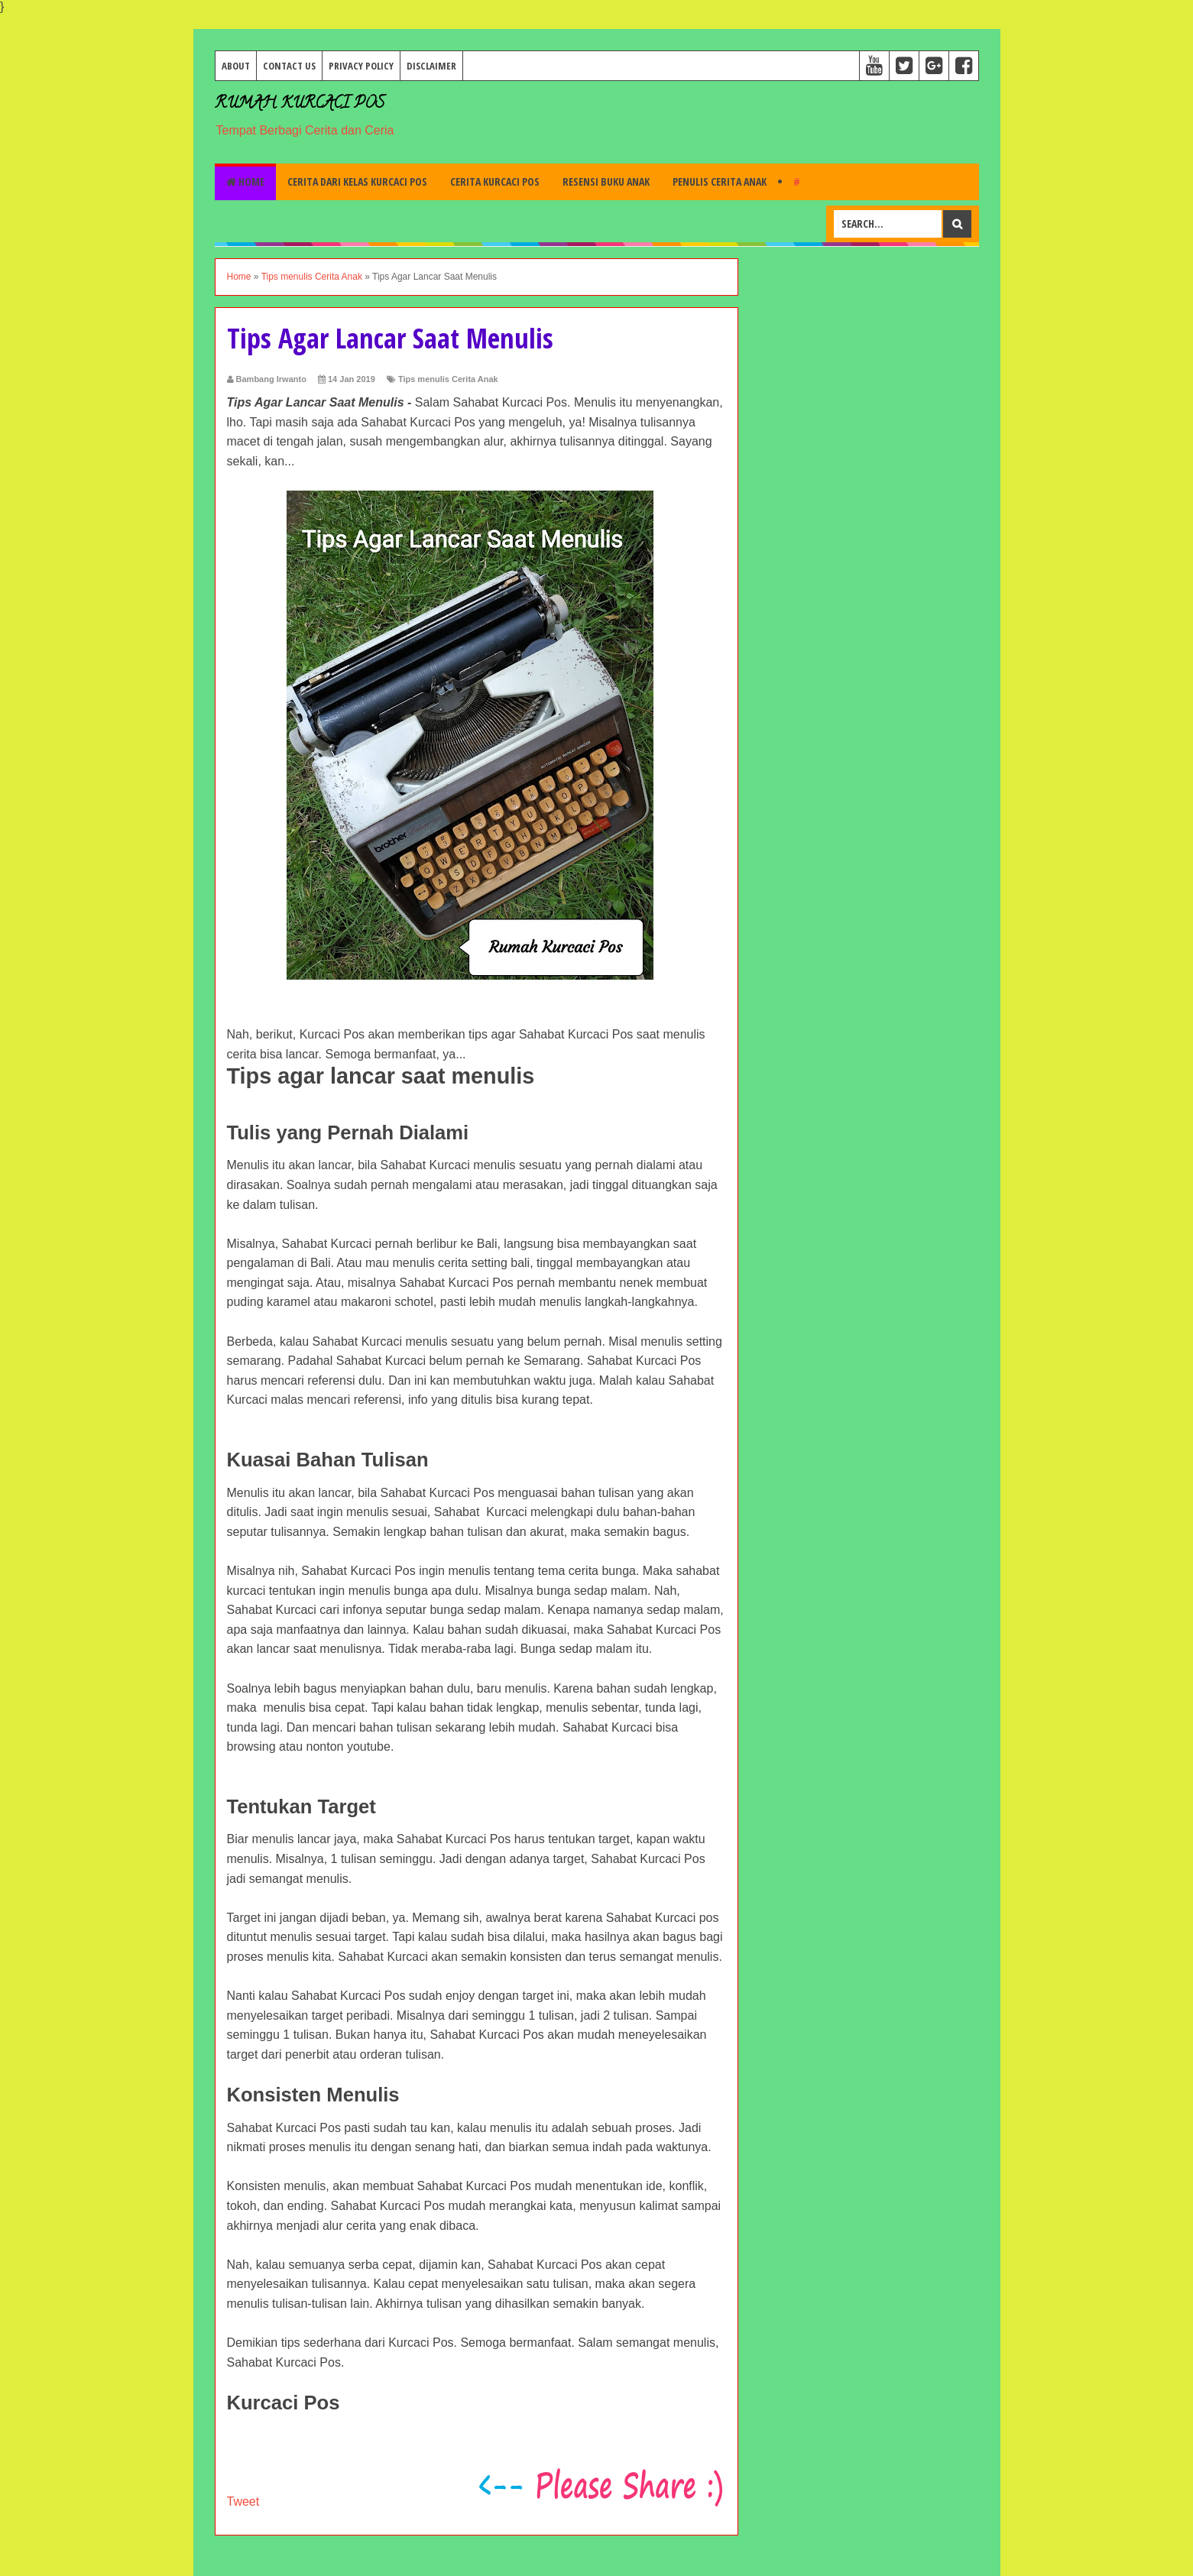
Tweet (243, 2501)
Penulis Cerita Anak (720, 181)
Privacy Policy (361, 66)
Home (245, 181)
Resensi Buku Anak (606, 181)
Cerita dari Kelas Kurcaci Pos (357, 181)
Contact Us (289, 66)
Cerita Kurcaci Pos (495, 181)
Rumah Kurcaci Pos (299, 104)
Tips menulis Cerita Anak (448, 379)
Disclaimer (431, 66)
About (236, 66)
